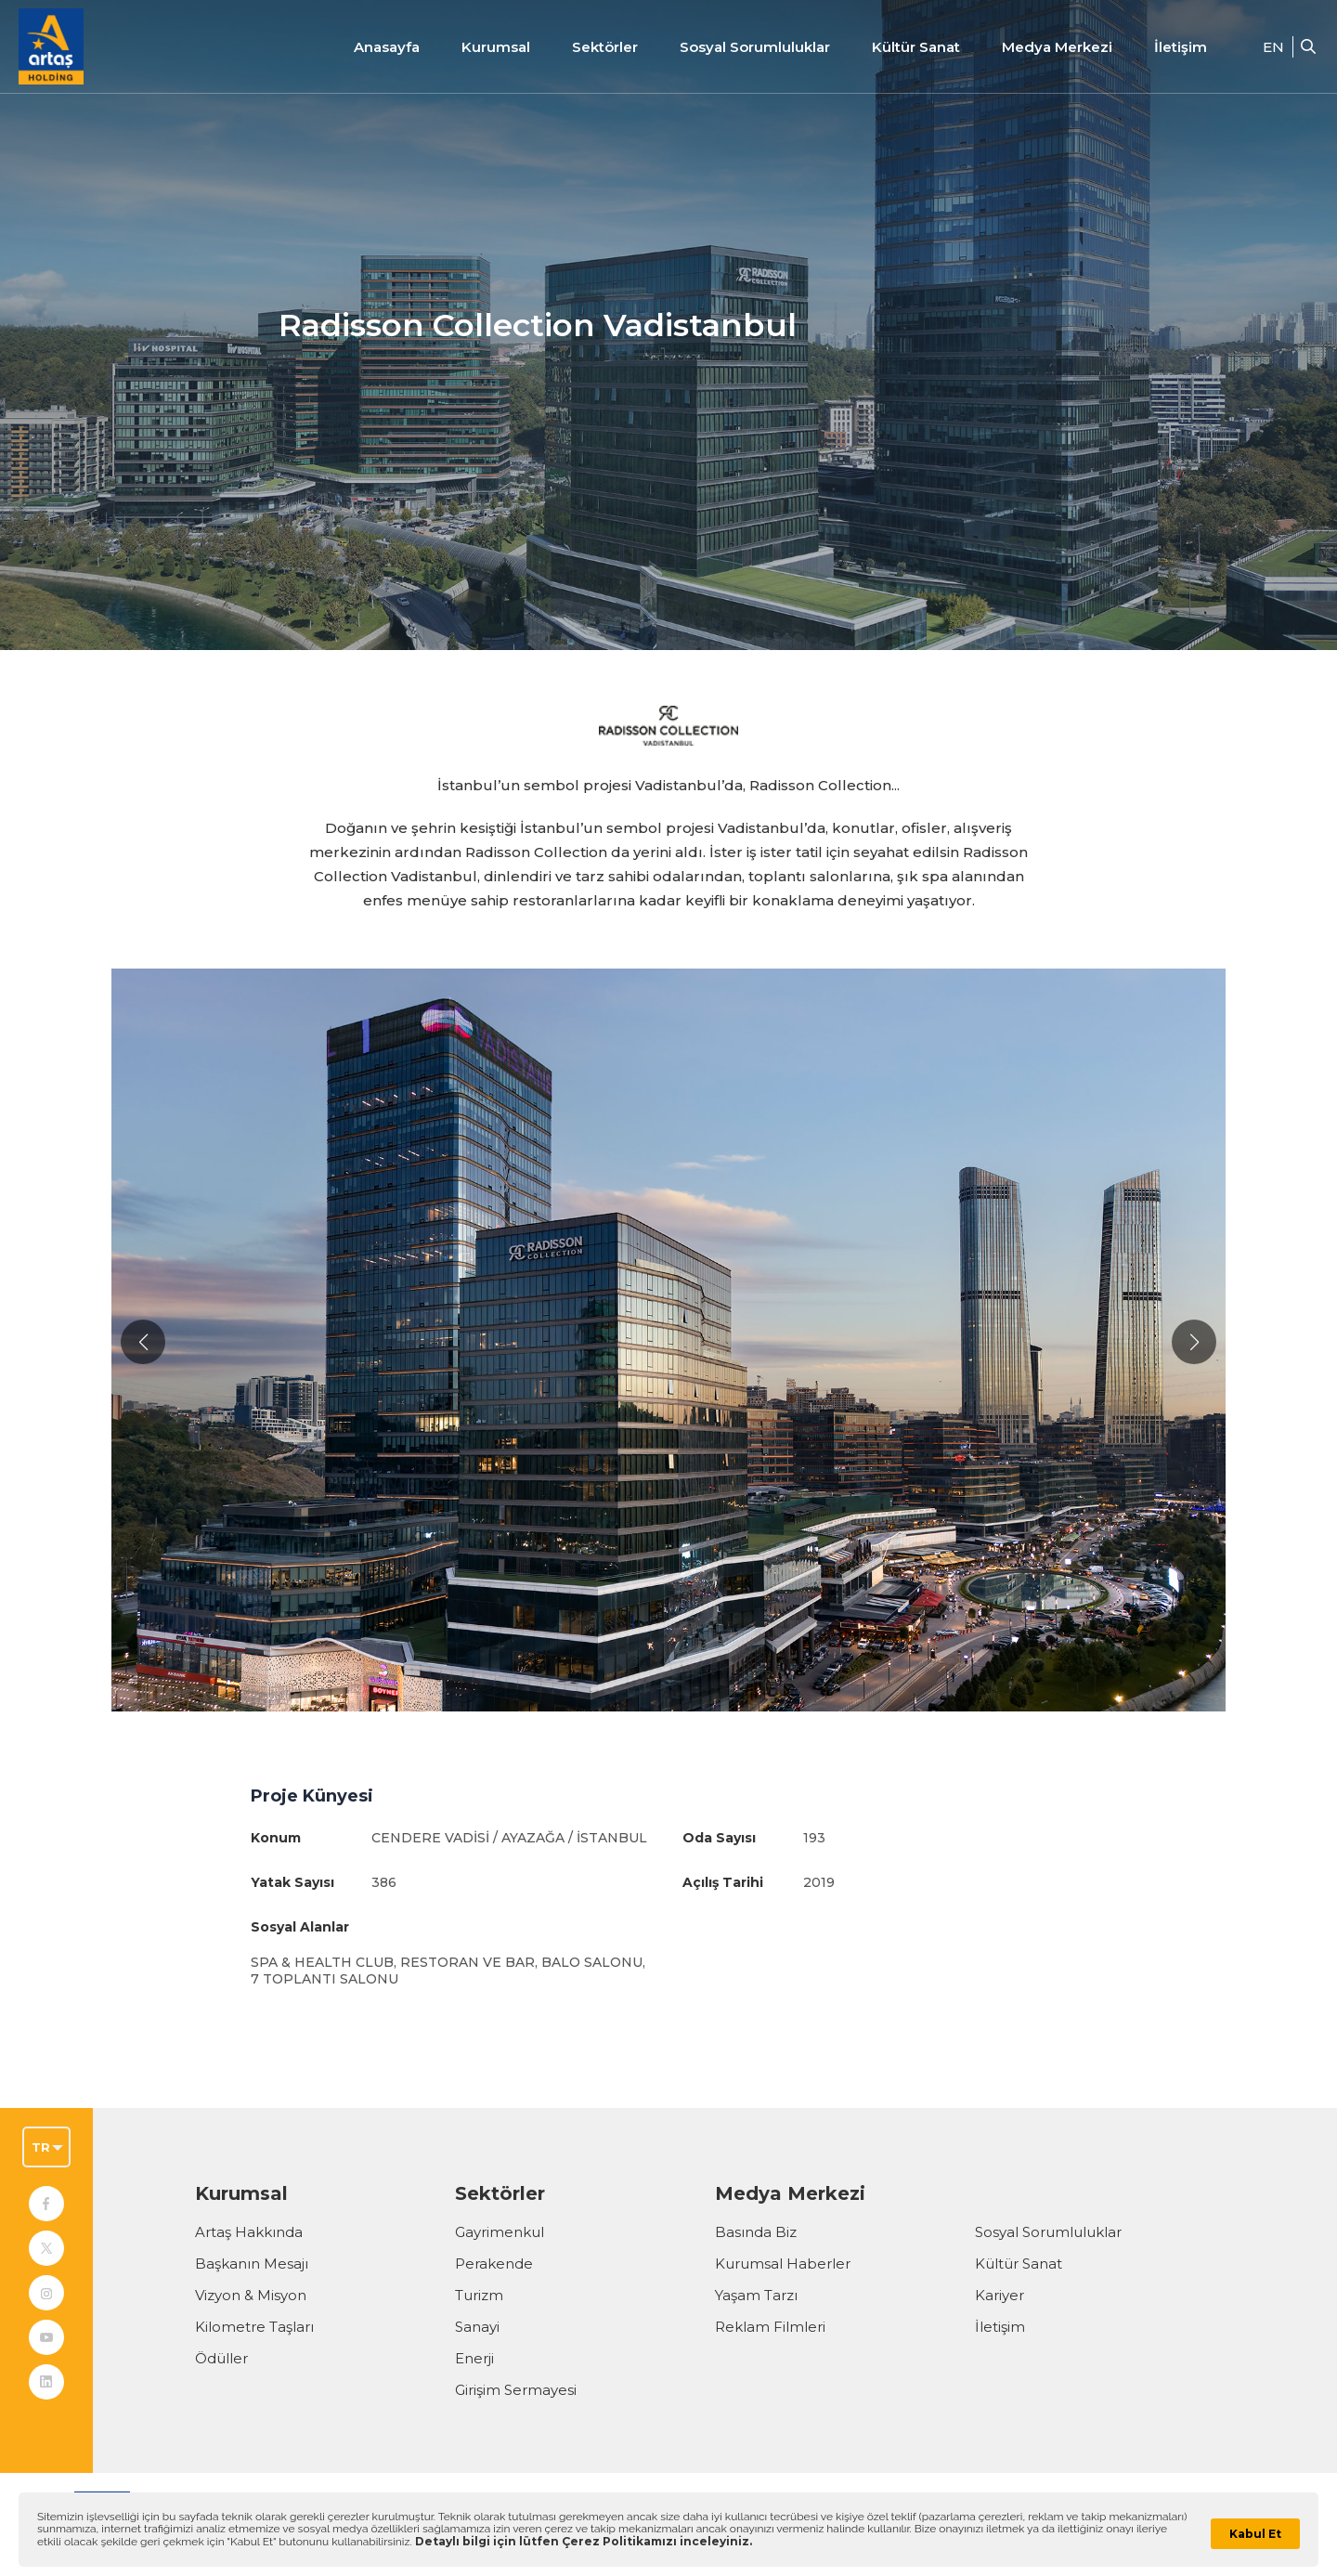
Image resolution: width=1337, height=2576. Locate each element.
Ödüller (221, 2358)
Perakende (494, 2263)
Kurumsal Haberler (782, 2263)
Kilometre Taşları (254, 2326)
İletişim (1180, 47)
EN (1273, 47)
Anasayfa (387, 47)
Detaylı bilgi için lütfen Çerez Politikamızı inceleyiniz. (583, 2541)
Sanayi (477, 2326)
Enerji (474, 2358)
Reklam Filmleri (770, 2326)
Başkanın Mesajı (251, 2263)
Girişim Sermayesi (516, 2390)
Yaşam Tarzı (756, 2295)
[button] (143, 1342)
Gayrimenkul (499, 2232)
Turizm (479, 2295)
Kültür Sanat (916, 47)
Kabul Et (1255, 2534)
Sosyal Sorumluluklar (1048, 2232)
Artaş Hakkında (249, 2232)
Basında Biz (756, 2232)
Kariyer (999, 2295)
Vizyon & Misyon (250, 2295)
